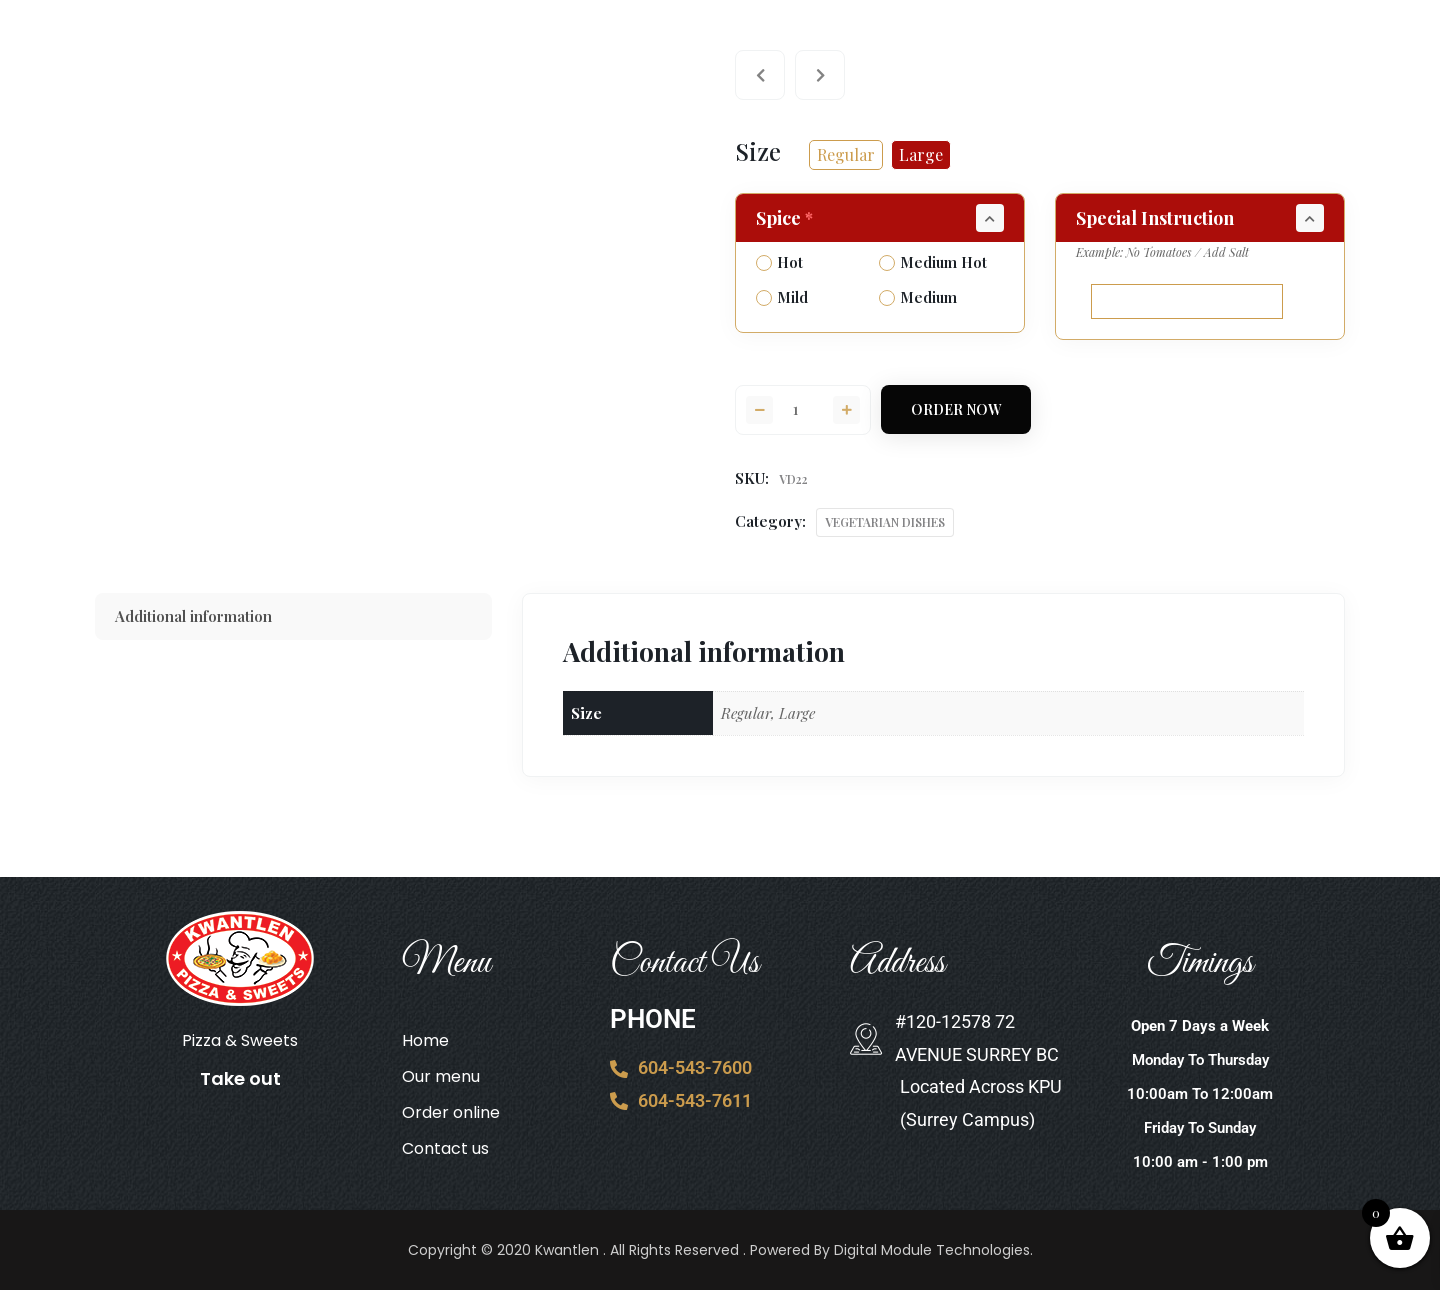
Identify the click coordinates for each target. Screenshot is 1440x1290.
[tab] (293, 616)
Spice (786, 218)
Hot (779, 262)
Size (758, 151)
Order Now (956, 409)
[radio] (846, 155)
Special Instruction (1155, 218)
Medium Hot (933, 262)
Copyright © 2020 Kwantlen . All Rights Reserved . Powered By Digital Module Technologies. (720, 1250)
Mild (782, 297)
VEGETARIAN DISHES (885, 522)
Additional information (193, 616)
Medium (918, 297)
